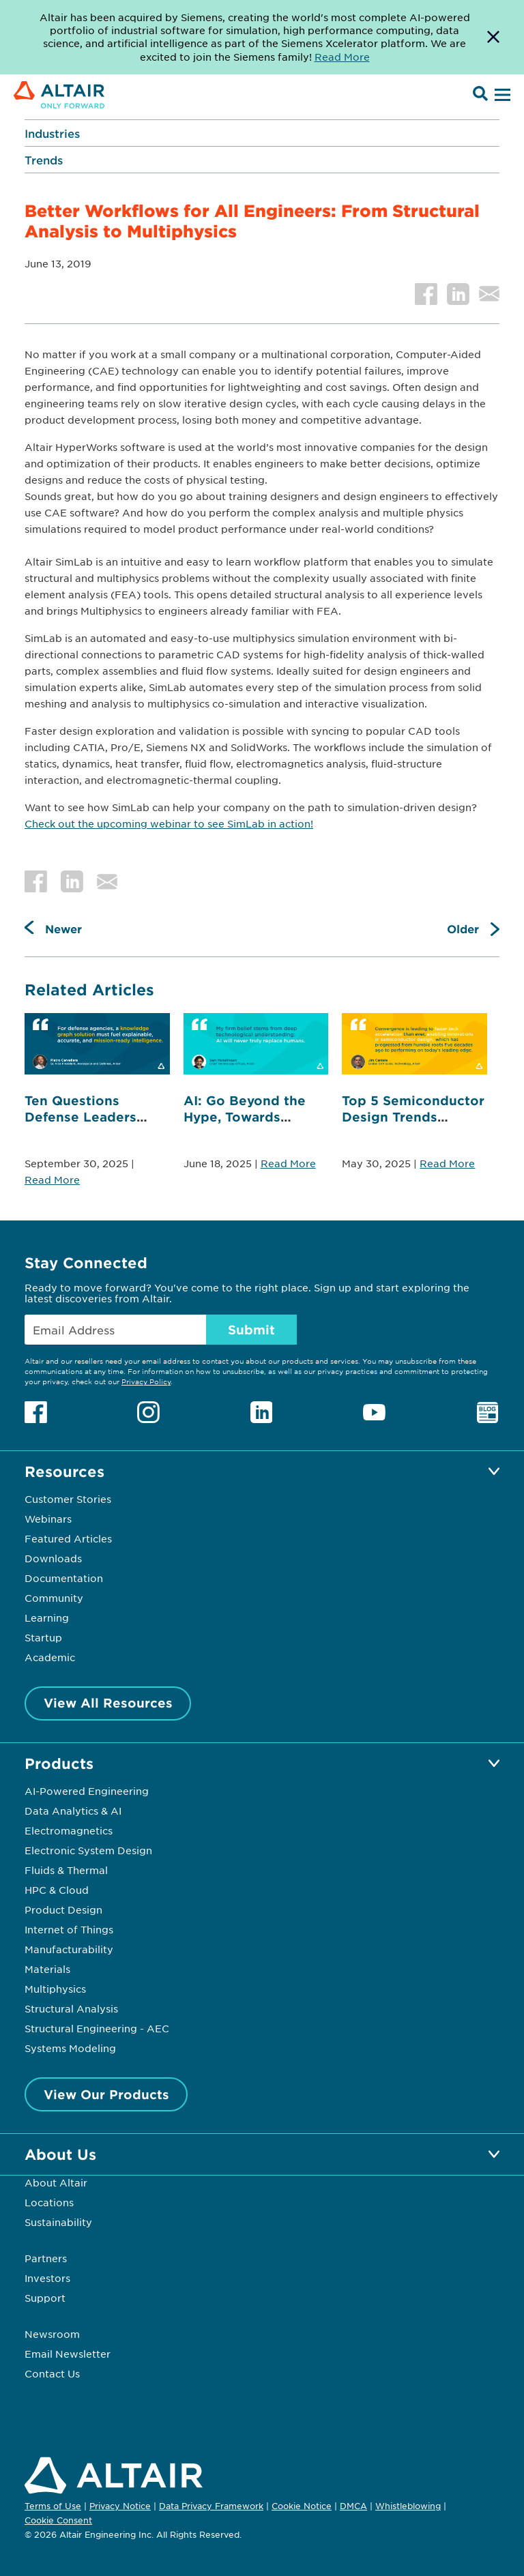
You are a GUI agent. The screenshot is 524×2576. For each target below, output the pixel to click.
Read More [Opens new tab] (342, 56)
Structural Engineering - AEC (97, 2028)
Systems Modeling (70, 2048)
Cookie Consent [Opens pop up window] (58, 2521)
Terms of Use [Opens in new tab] (53, 2505)
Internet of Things (69, 1929)
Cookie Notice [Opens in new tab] (302, 2505)
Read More (52, 1179)
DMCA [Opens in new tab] (353, 2505)
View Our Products (106, 2094)
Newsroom (52, 2334)
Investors (47, 2278)
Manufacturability (69, 1949)
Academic (50, 1657)
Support (45, 2298)
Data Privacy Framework (211, 2505)
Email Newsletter (68, 2353)
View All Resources (108, 1702)
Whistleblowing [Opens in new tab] (408, 2505)
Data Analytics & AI (73, 1810)
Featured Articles (68, 1538)
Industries (52, 133)
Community (54, 1598)
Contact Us (52, 2373)
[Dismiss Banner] (493, 37)
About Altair (56, 2182)
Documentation (64, 1578)
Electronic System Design (88, 1850)
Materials (47, 1969)
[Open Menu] (500, 95)
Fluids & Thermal (66, 1870)
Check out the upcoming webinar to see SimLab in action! (169, 823)
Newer (63, 928)
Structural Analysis (71, 2008)
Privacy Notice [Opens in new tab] (120, 2505)
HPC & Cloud (57, 1890)
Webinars (48, 1518)
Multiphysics (55, 1988)
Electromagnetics (69, 1830)
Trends (44, 159)
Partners (46, 2258)
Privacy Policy (146, 1381)
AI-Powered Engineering (87, 1791)
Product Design (63, 1909)
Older (463, 928)
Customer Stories (68, 1499)
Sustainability (58, 2222)
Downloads (53, 1558)
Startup (43, 1637)
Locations (49, 2202)
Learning (47, 1617)
